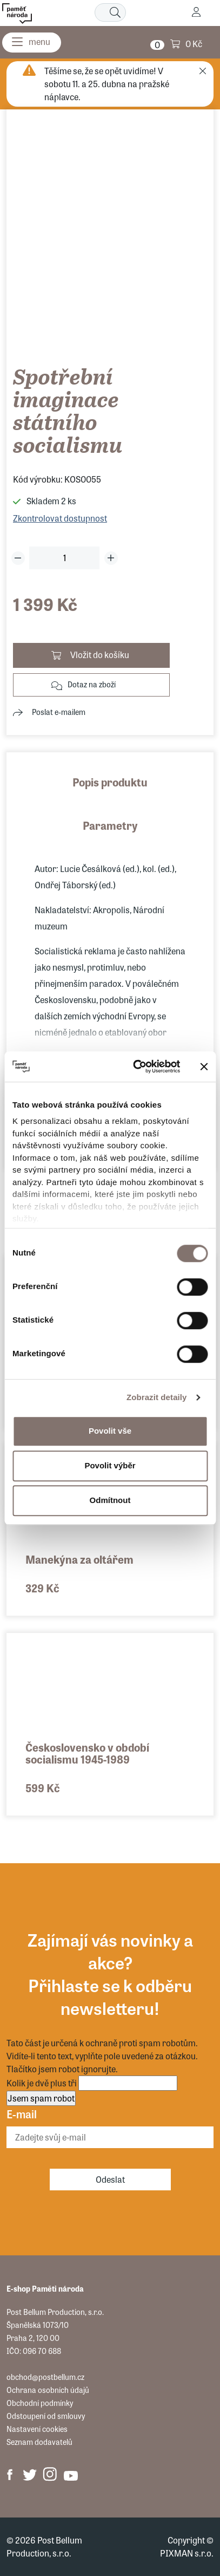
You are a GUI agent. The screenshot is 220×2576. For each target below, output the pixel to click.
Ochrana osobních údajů (47, 2389)
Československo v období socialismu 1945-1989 (87, 1753)
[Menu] (31, 42)
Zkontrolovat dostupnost (60, 518)
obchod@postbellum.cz (45, 2376)
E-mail (21, 2114)
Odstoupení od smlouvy (45, 2415)
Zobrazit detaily (156, 1397)
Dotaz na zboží (92, 684)
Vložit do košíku (99, 654)
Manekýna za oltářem (79, 1559)
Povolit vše (110, 1430)
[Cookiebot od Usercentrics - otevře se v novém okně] (135, 1066)
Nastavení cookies (37, 2428)
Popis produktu (110, 782)
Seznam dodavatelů (39, 2441)
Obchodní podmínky (39, 2402)
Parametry (110, 825)
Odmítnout (110, 1500)
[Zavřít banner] (204, 1066)
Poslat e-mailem (58, 711)
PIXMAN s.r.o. (187, 2553)
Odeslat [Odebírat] (110, 2179)
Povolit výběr (109, 1465)
